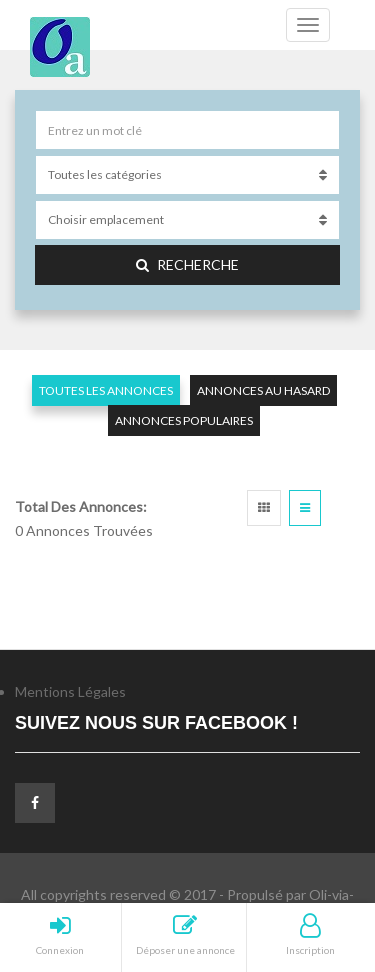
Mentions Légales (70, 691)
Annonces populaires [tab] (184, 420)
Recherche (187, 264)
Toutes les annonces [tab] (106, 390)
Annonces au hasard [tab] (263, 390)
